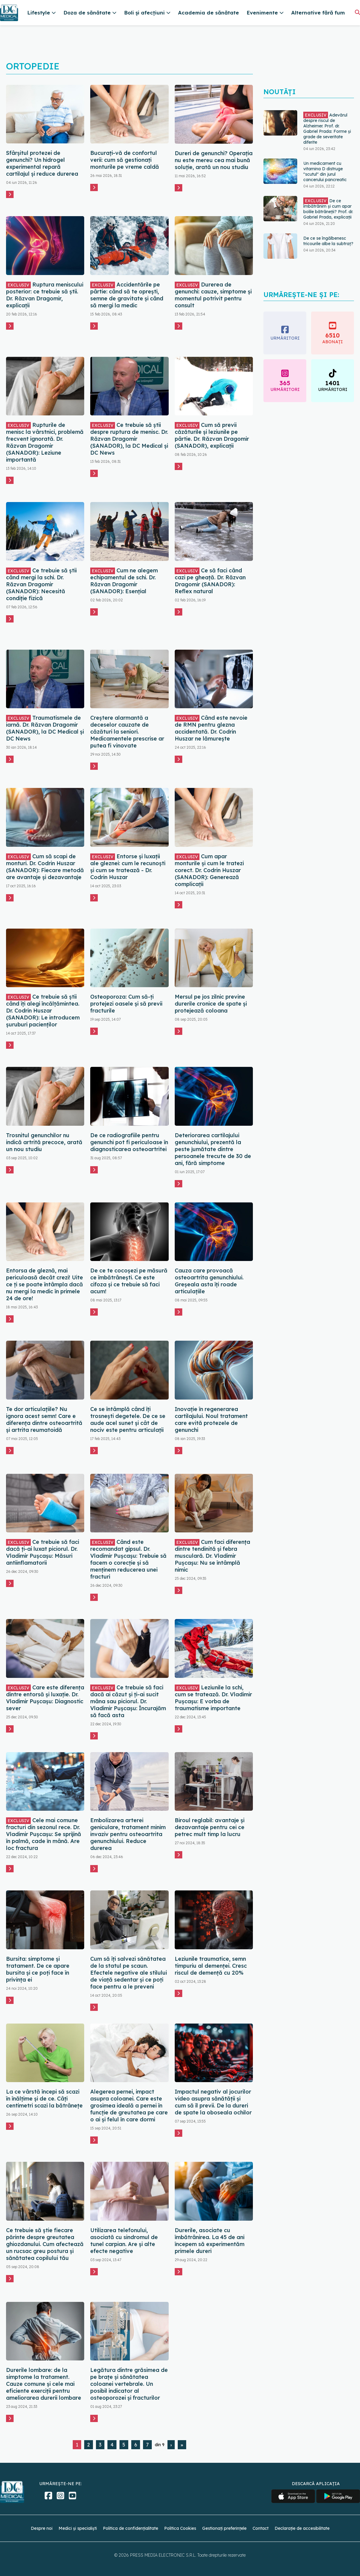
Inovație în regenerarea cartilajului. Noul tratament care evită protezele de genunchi (211, 1419)
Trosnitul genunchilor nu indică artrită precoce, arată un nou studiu (44, 1142)
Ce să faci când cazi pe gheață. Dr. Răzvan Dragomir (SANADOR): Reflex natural (210, 581)
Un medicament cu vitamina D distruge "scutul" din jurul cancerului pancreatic (325, 171)
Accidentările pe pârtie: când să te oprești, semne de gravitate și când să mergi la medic (126, 295)
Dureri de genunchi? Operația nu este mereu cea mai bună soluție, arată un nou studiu (214, 160)
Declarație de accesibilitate (302, 2528)
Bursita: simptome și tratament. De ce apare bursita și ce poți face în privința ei (37, 1969)
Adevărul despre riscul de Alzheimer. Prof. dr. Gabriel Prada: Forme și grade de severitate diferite (327, 128)
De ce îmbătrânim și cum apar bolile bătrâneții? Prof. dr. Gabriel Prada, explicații (328, 209)
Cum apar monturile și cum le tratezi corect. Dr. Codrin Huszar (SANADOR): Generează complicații (209, 870)
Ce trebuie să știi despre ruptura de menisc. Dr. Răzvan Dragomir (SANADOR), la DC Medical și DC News (129, 438)
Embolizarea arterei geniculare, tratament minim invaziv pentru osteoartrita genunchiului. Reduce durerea (128, 1834)
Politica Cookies (180, 2528)
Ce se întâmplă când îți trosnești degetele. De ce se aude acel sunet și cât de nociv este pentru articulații (127, 1419)
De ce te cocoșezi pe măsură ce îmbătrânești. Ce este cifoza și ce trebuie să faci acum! (128, 1281)
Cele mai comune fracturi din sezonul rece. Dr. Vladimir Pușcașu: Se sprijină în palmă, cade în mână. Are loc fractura (43, 1834)
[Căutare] (357, 12)
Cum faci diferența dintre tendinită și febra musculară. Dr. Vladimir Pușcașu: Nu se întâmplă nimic (212, 1555)
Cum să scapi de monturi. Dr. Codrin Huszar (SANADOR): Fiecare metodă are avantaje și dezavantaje (45, 867)
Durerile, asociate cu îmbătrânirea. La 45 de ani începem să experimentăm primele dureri (209, 2240)
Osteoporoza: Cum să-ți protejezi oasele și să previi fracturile (126, 1003)
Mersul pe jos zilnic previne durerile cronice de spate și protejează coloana (211, 1003)
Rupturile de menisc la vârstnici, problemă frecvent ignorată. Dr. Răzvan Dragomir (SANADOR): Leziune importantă (45, 442)
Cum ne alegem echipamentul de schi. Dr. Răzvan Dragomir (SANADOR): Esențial (124, 581)
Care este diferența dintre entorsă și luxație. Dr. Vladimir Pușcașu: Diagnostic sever (45, 1698)
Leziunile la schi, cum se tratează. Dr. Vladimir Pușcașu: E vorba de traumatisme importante (213, 1698)
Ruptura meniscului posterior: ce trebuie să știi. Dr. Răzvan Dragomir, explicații (44, 295)
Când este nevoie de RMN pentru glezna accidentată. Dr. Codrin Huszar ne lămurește (211, 728)
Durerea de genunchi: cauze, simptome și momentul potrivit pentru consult (213, 295)
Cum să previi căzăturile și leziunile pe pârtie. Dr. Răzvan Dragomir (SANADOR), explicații (212, 435)
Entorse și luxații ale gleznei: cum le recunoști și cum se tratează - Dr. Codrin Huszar (127, 867)
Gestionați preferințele (224, 2528)
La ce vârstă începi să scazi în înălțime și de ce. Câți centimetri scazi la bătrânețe (44, 2098)
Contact (261, 2528)
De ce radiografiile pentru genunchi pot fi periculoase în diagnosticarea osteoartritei (129, 1142)
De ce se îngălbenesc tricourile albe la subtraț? (328, 240)
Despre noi (42, 2528)
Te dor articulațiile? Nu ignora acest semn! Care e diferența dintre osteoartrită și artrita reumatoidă (44, 1419)
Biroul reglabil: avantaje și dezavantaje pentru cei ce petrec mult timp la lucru (209, 1827)
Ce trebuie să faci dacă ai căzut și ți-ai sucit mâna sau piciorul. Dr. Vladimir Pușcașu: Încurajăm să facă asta (128, 1701)
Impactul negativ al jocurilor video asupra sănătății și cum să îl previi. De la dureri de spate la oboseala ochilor (213, 2102)
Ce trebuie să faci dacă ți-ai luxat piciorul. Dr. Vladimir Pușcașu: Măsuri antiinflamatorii (42, 1552)
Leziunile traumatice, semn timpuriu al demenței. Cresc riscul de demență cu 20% (211, 1965)
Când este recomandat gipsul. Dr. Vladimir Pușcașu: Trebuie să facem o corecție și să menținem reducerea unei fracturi (128, 1559)
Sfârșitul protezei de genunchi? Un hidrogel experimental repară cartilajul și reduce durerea (42, 163)
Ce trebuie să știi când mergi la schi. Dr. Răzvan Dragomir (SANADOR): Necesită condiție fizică (41, 584)
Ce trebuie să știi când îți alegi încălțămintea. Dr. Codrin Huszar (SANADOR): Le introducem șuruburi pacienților (43, 1010)
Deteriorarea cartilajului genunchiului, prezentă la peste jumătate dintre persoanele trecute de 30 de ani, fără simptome (213, 1149)
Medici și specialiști (78, 2528)
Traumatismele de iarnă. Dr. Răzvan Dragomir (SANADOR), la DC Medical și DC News (45, 728)
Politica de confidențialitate (130, 2528)
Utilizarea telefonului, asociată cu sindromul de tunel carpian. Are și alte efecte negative (124, 2240)
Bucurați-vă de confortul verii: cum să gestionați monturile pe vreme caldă (124, 159)
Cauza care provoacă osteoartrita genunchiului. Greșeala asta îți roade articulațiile (209, 1281)
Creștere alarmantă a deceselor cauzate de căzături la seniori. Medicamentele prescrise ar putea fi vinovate (127, 731)
